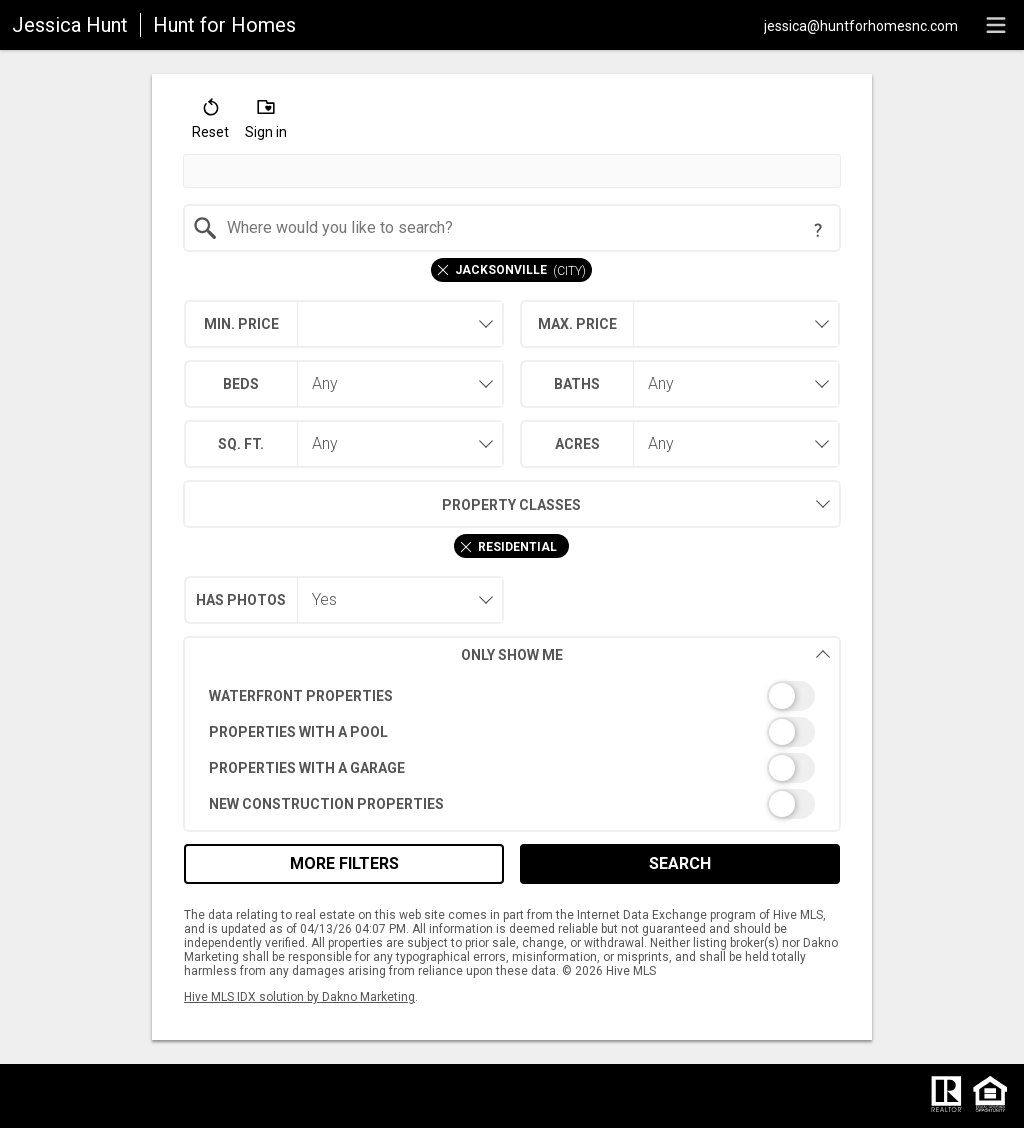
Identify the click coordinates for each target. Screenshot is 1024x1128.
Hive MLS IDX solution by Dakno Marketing (299, 997)
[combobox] (512, 228)
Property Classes (382, 504)
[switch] (512, 696)
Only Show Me (646, 654)
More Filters (344, 863)
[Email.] (861, 25)
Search (680, 863)
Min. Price (241, 324)
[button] (210, 123)
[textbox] (524, 228)
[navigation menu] (996, 25)
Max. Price (577, 324)
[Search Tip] (818, 230)
